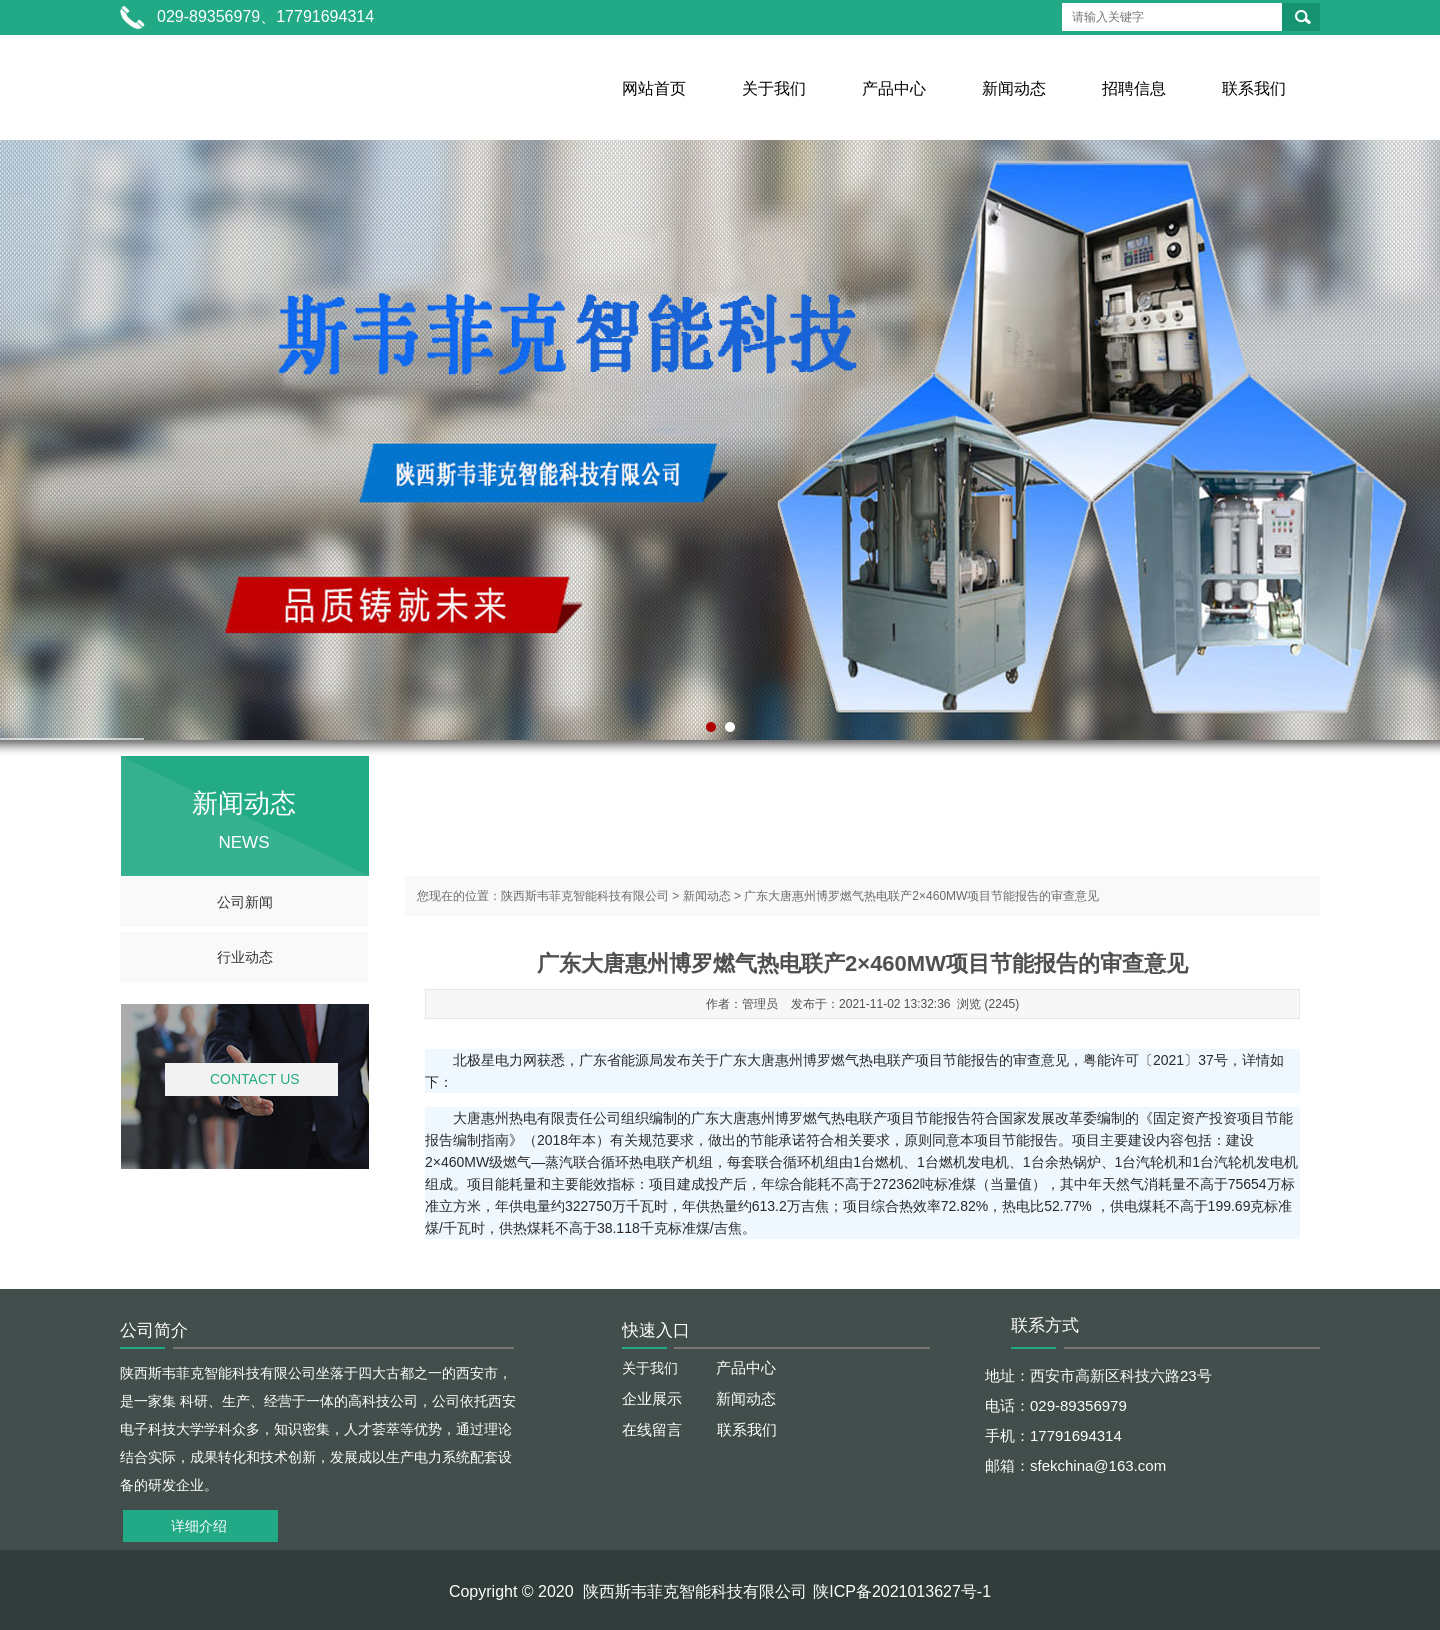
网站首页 (654, 88)
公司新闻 (245, 902)
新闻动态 (1014, 88)
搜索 (1302, 17)
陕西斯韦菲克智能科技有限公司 (585, 896)
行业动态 (245, 957)
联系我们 (1254, 88)
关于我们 (774, 88)
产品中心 (894, 88)
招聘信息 (1134, 88)
